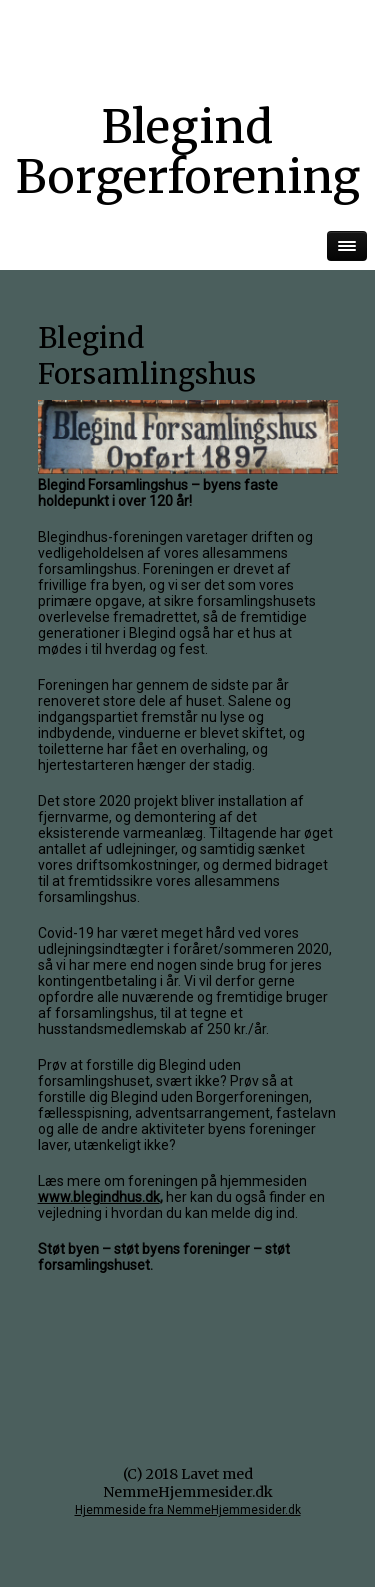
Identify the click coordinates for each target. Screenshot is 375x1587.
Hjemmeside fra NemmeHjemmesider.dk (188, 1510)
